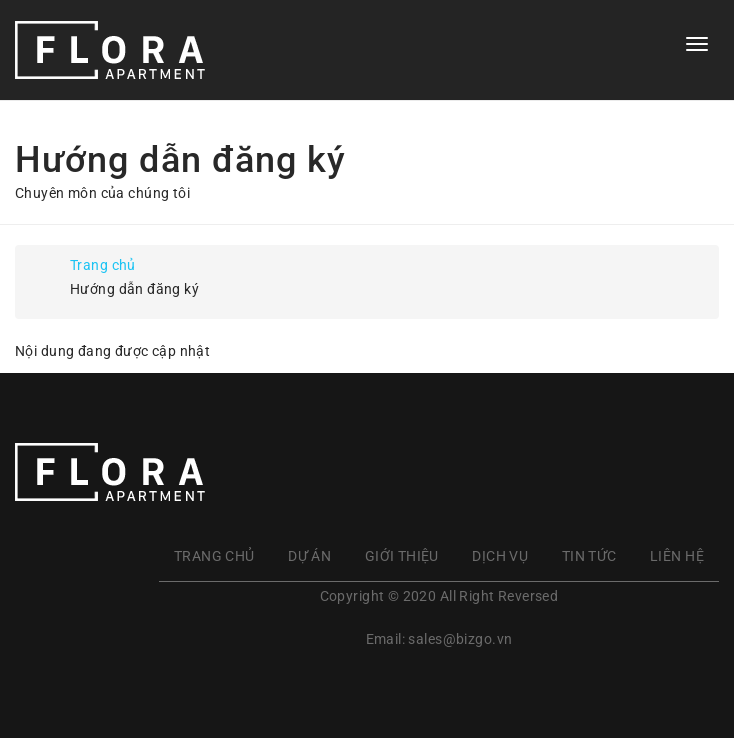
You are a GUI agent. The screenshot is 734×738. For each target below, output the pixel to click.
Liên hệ (677, 556)
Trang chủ (103, 265)
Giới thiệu (402, 556)
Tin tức (589, 556)
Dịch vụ (500, 556)
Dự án (309, 556)
